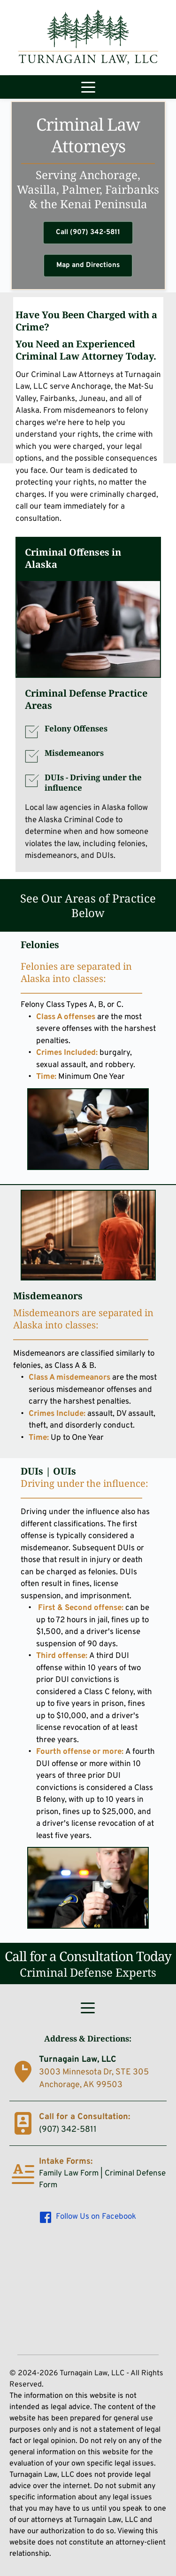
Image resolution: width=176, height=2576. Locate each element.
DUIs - (94, 782)
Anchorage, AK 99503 (80, 2085)
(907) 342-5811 (68, 2129)
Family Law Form (69, 2173)
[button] (88, 87)
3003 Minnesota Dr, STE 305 (95, 2072)
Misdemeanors (74, 752)
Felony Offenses (76, 728)
